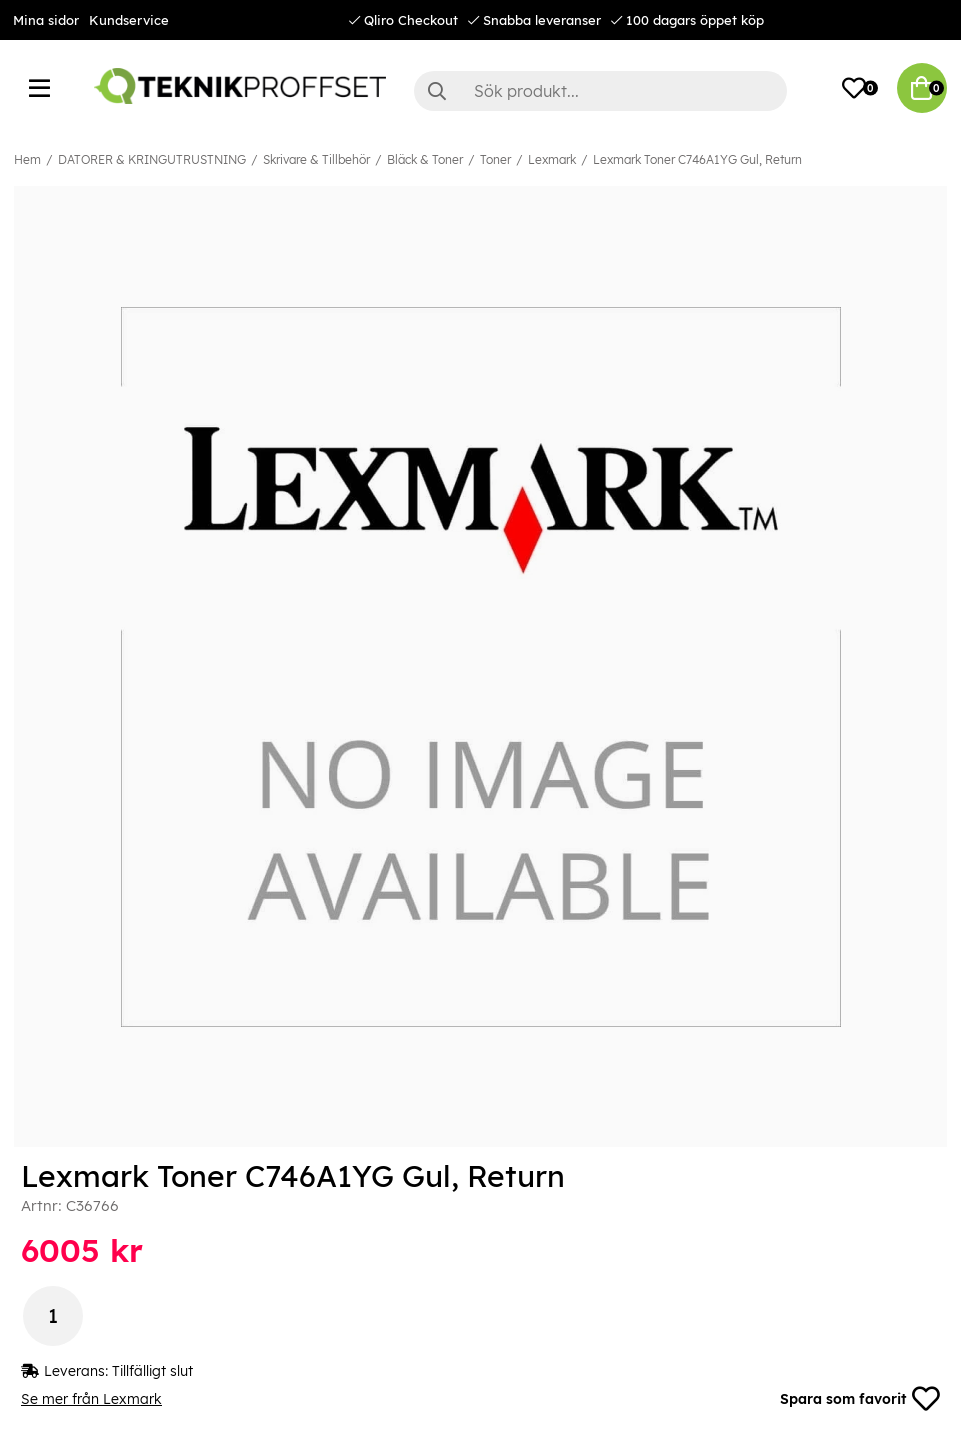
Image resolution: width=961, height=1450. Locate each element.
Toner (495, 159)
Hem (27, 159)
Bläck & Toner (425, 159)
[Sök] (600, 91)
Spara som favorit (860, 1399)
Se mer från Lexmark (91, 1399)
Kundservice (129, 20)
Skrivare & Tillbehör (316, 159)
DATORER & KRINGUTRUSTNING (152, 159)
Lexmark (552, 159)
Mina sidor (46, 20)
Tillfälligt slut (152, 1371)
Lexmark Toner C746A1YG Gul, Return (697, 159)
